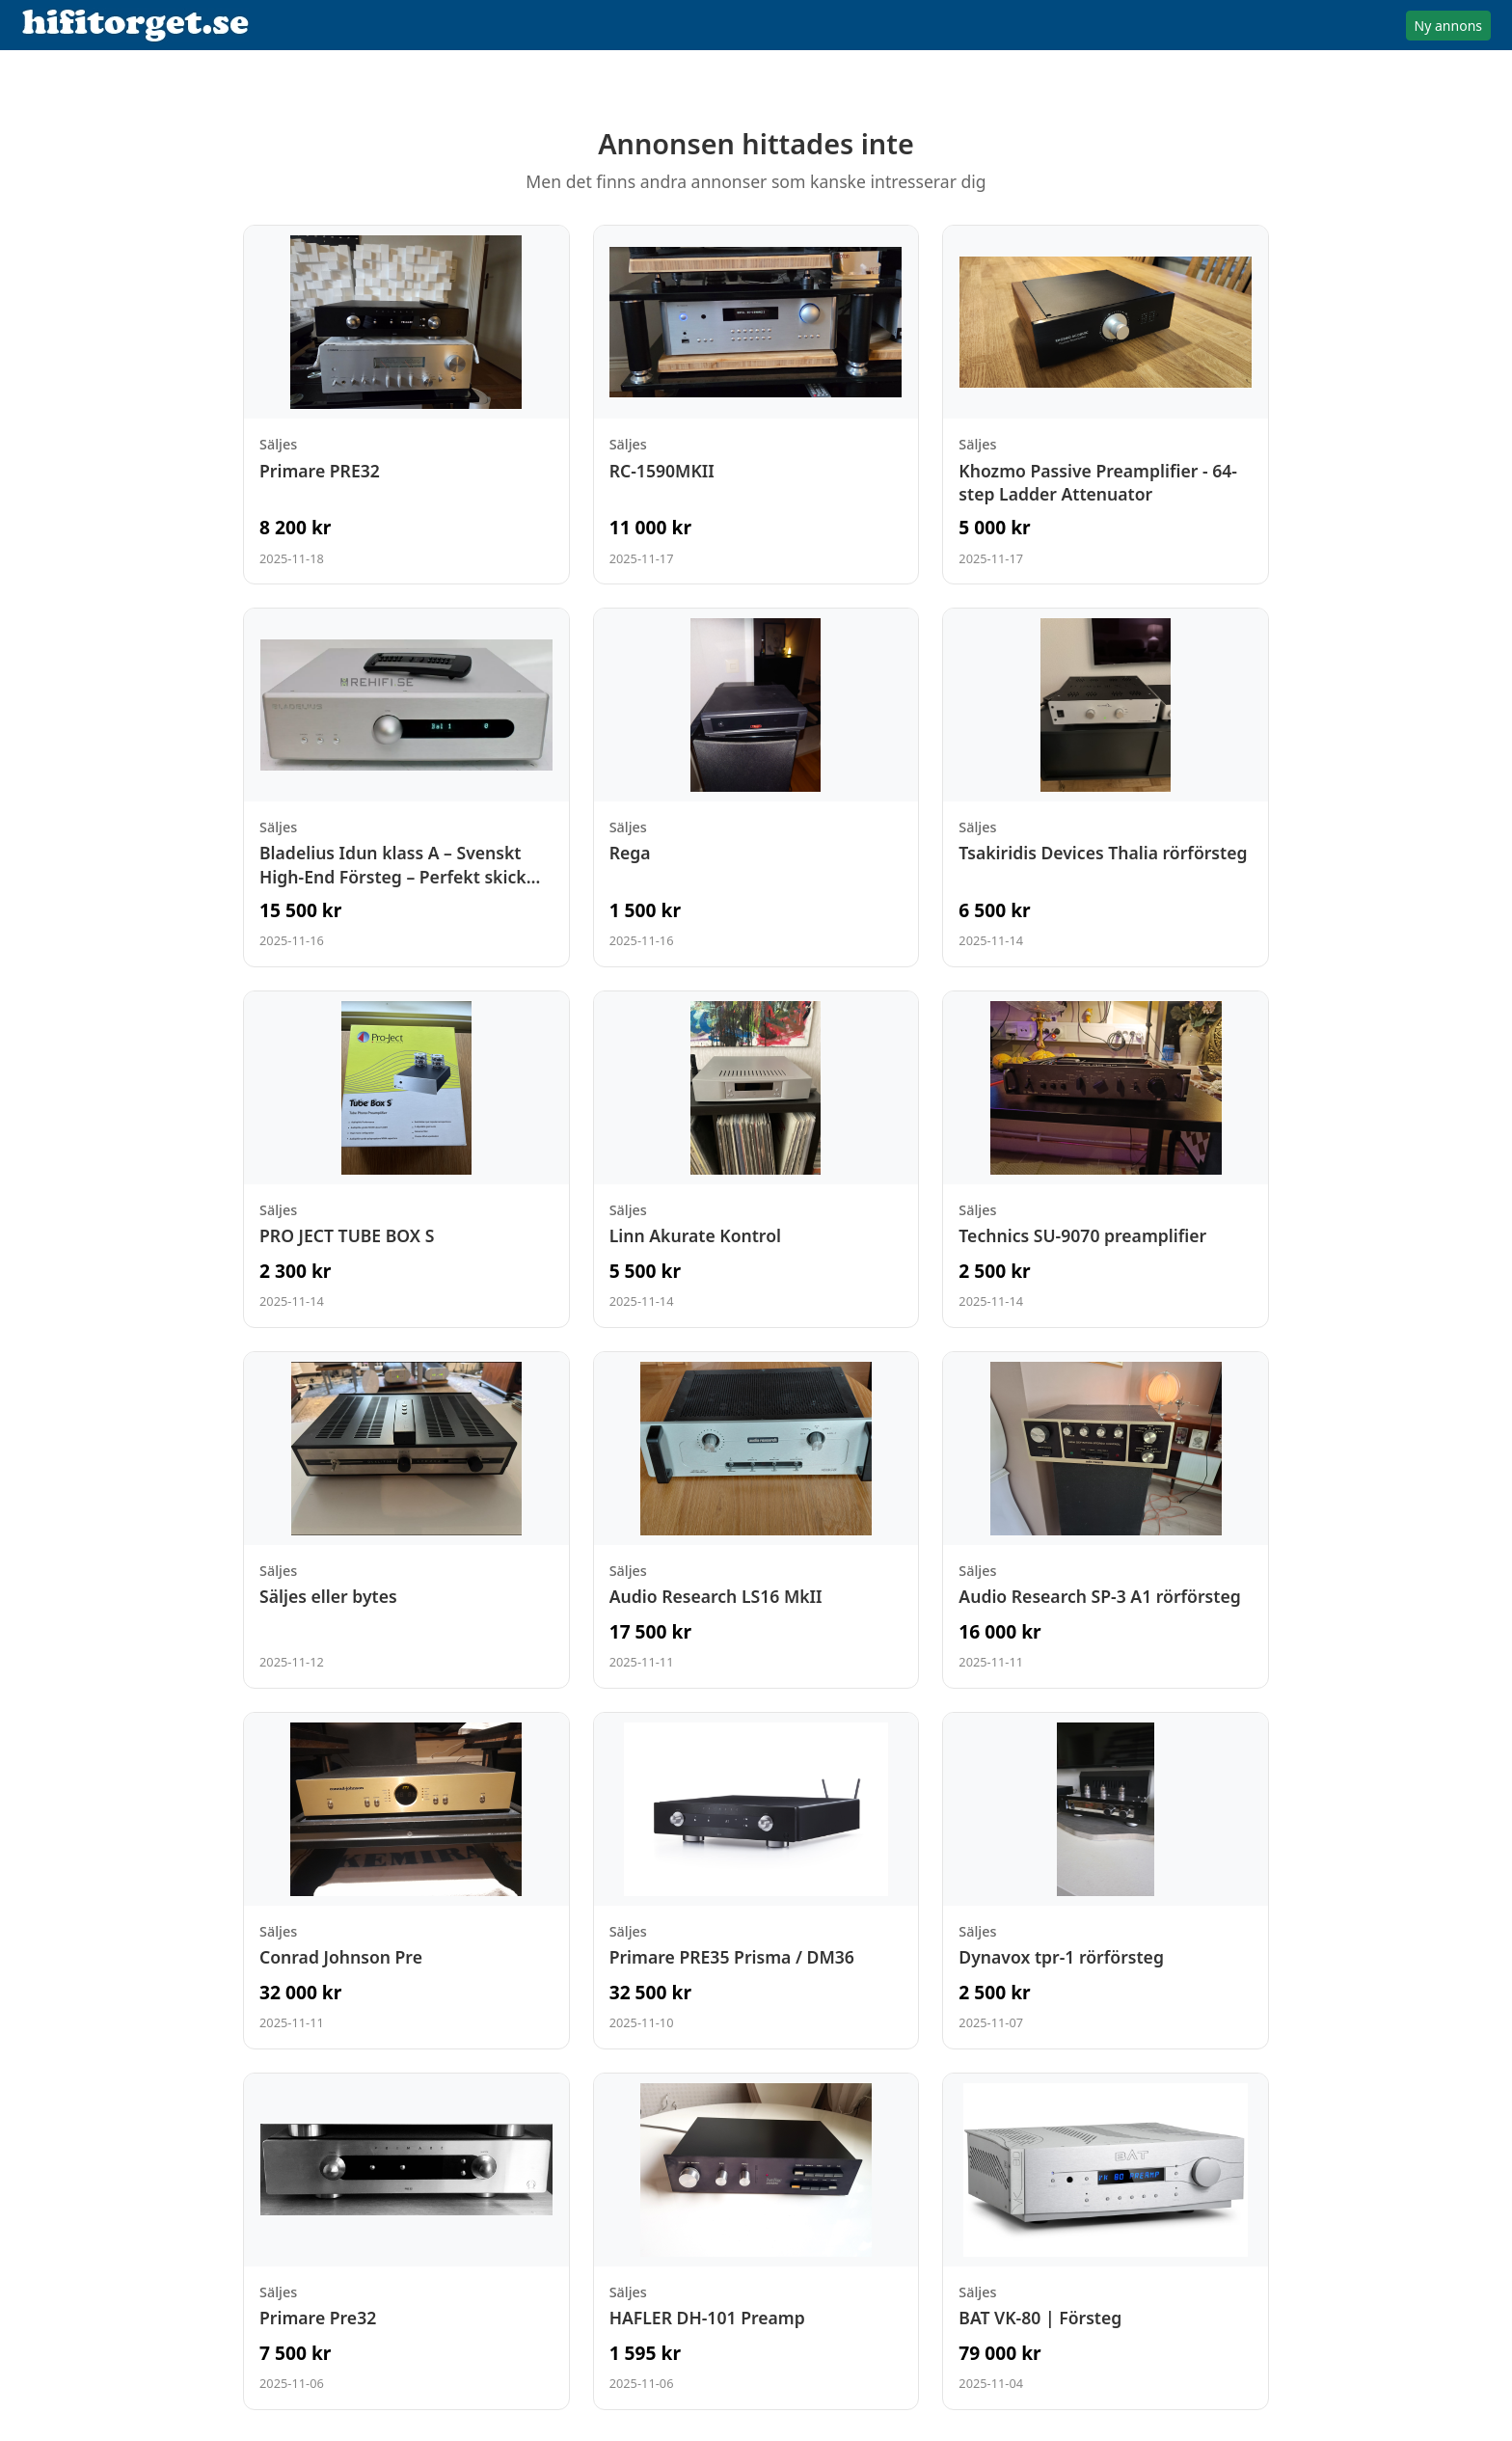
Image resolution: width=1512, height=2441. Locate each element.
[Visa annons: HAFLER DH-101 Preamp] (756, 2241)
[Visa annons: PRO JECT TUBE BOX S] (406, 1159)
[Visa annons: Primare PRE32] (406, 404)
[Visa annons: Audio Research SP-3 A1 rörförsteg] (1105, 1520)
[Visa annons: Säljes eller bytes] (406, 1520)
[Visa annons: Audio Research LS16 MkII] (756, 1520)
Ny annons (1448, 25)
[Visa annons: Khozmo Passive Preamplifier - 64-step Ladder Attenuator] (1105, 404)
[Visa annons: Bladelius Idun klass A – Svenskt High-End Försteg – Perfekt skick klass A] (406, 787)
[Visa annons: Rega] (756, 787)
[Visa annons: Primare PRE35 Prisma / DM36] (756, 1880)
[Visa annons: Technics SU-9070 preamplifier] (1105, 1159)
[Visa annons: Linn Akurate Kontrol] (756, 1159)
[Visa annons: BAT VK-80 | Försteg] (1105, 2241)
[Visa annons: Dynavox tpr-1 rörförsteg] (1105, 1880)
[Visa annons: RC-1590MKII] (756, 404)
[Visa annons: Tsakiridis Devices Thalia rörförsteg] (1105, 787)
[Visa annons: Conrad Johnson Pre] (406, 1880)
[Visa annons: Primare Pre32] (406, 2241)
